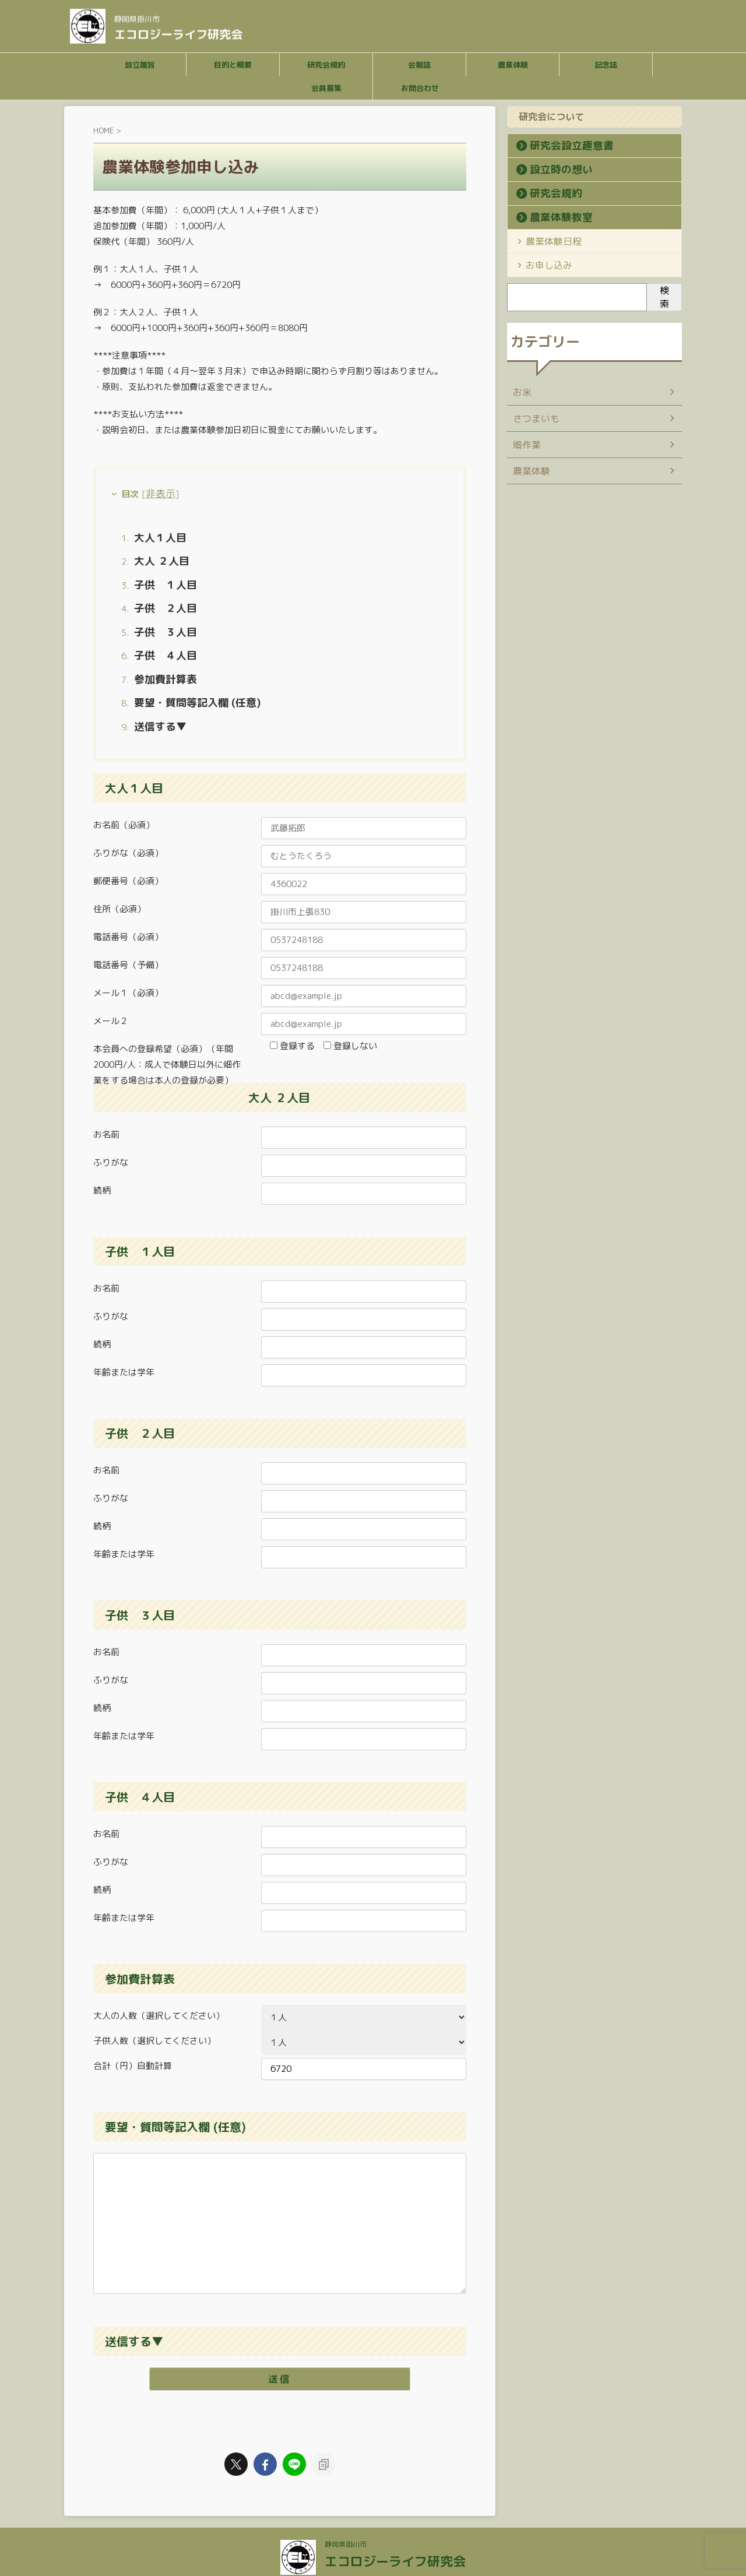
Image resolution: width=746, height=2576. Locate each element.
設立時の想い (551, 169)
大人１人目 (156, 534)
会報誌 (419, 64)
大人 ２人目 (157, 555)
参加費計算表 (160, 658)
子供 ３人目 (160, 617)
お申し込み (543, 265)
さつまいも (533, 418)
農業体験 (513, 64)
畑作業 (525, 444)
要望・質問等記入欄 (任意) (187, 679)
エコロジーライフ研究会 (178, 32)
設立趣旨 (140, 64)
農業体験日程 (547, 241)
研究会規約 (326, 64)
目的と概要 (233, 64)
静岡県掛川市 (349, 2516)
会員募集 (326, 88)
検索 (664, 297)
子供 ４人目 (160, 638)
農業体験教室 (551, 217)
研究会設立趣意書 (560, 146)
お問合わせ (420, 88)
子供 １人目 (160, 575)
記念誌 (605, 64)
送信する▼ (156, 700)
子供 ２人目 (160, 596)
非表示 (158, 492)
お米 (521, 391)
